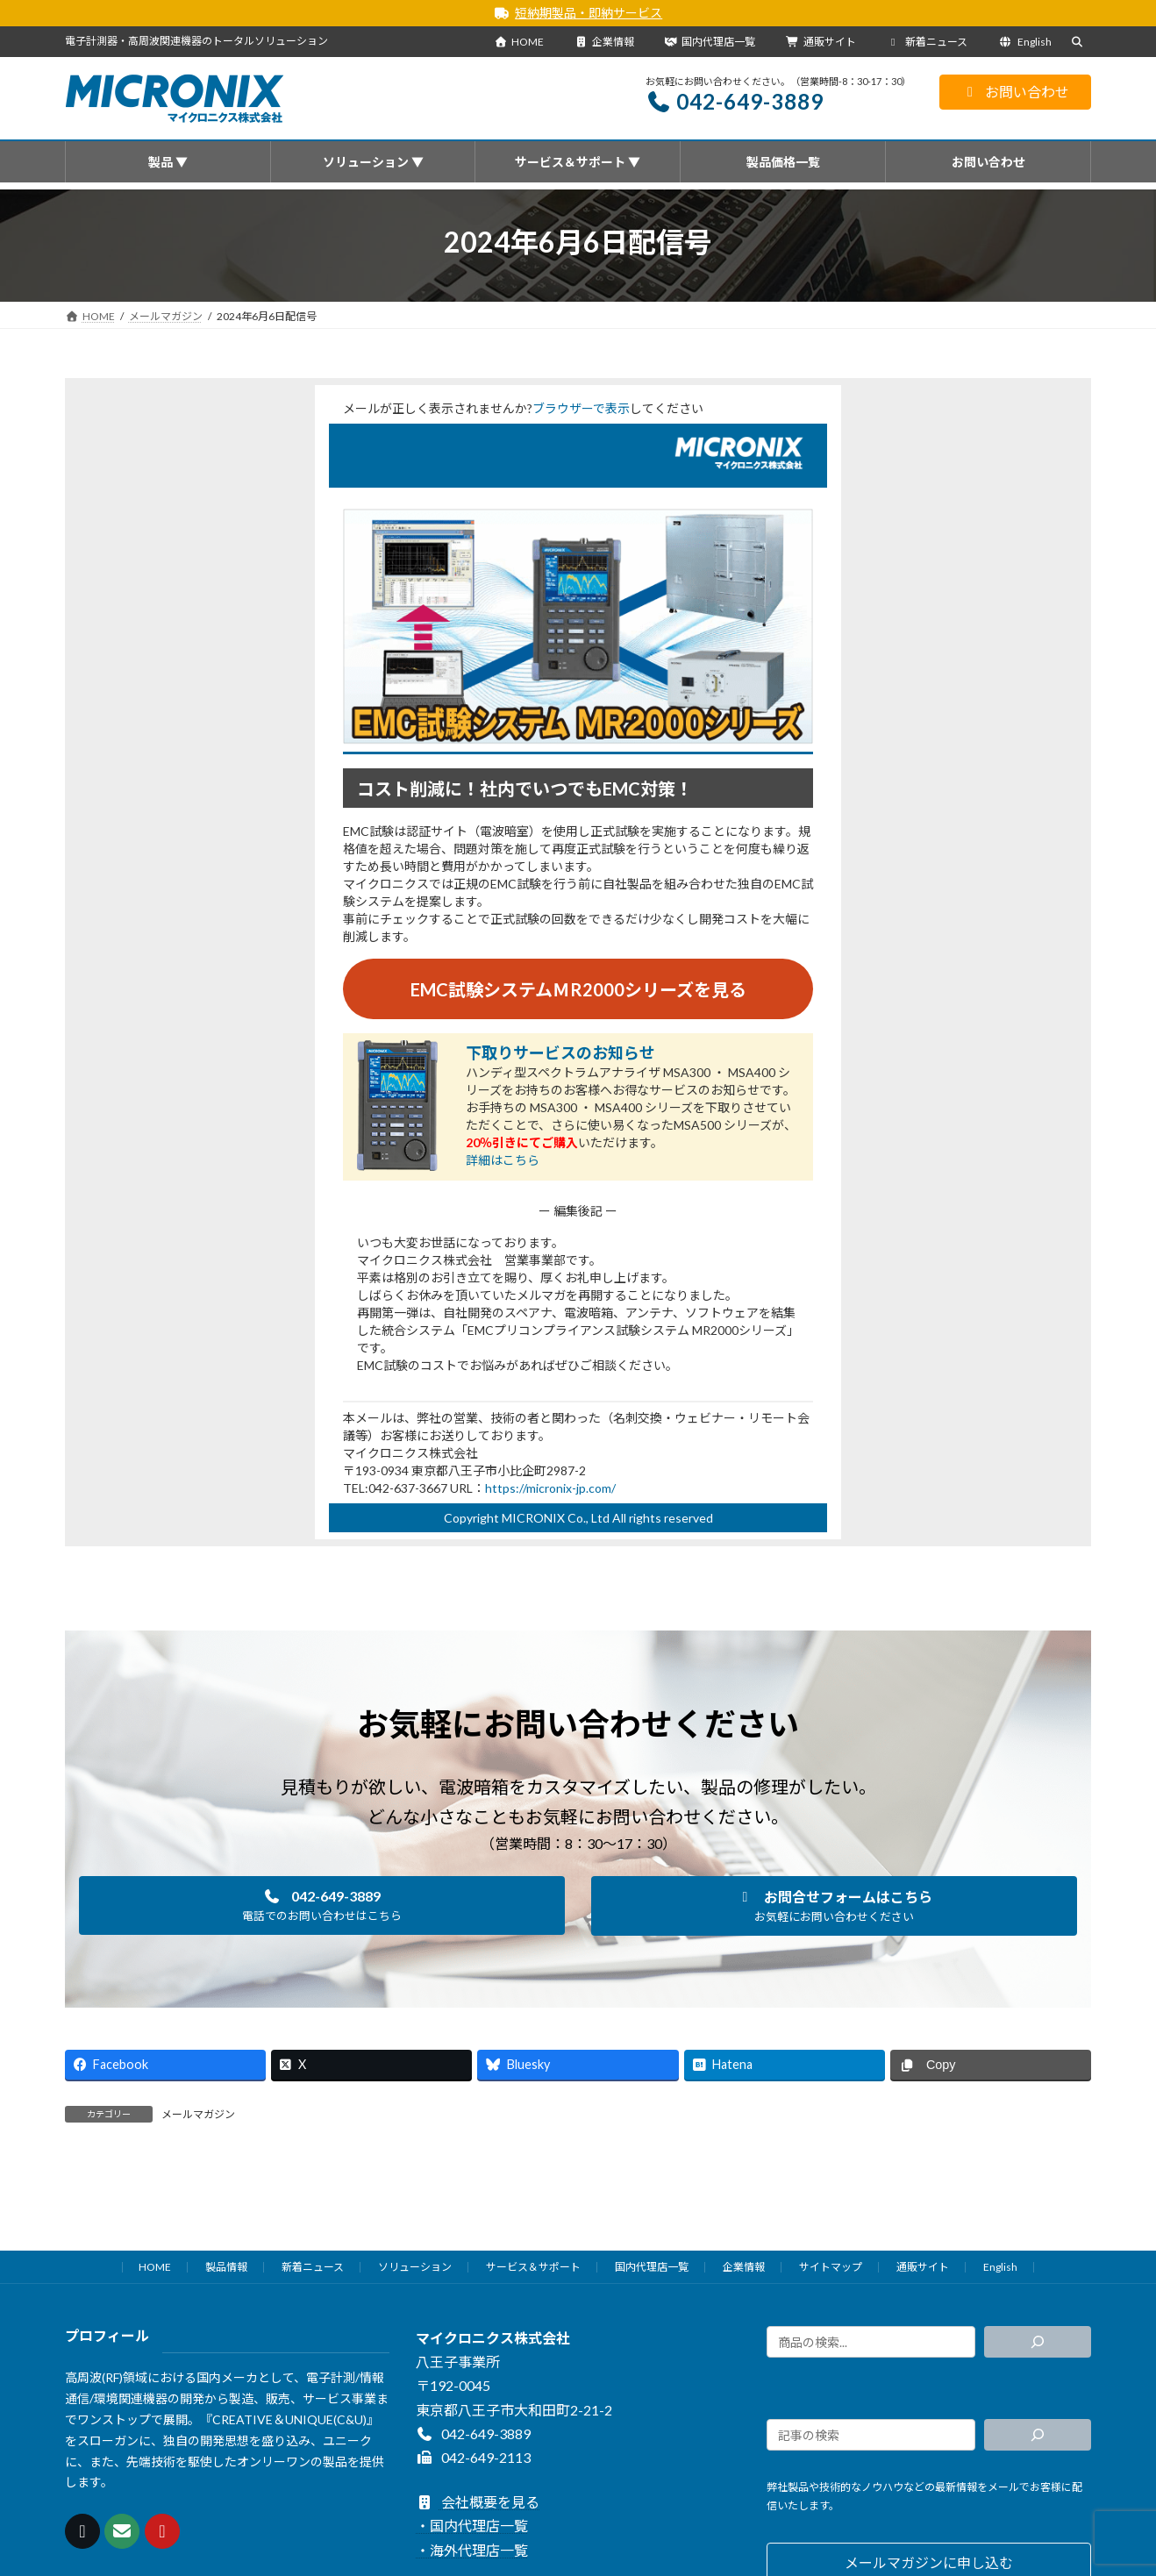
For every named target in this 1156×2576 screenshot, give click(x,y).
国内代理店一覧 (709, 41)
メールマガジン (198, 2115)
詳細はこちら (502, 1160)
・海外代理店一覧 (472, 2549)
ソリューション (415, 2266)
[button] (322, 1906)
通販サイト (821, 41)
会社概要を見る (477, 2502)
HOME (519, 41)
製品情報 (226, 2266)
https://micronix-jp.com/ (550, 1488)
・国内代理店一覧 (472, 2525)
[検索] (1037, 2342)
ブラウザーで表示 (581, 408)
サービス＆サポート (533, 2266)
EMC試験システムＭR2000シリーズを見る (578, 990)
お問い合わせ (1015, 91)
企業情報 (604, 41)
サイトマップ (830, 2266)
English (1025, 41)
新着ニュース (927, 41)
